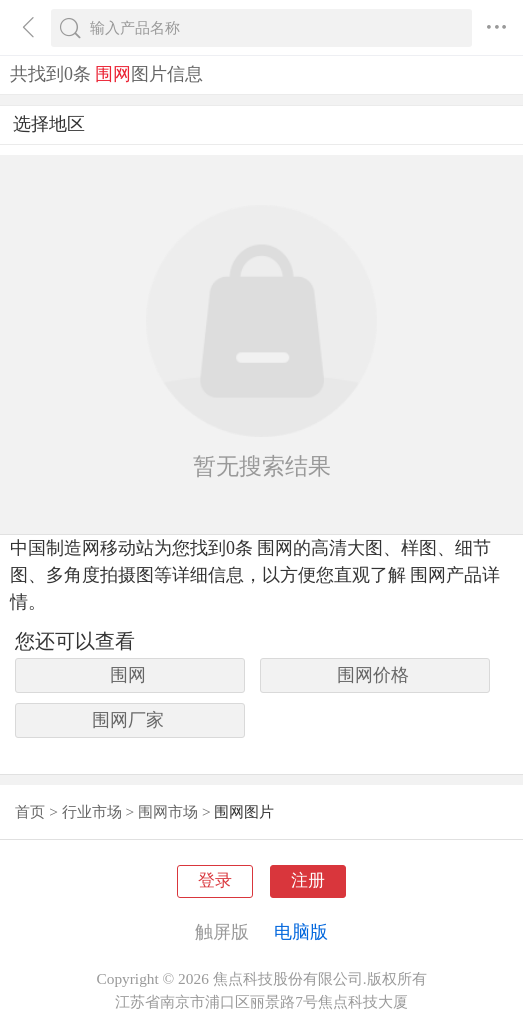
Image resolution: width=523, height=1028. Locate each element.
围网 (128, 675)
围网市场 (168, 811)
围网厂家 (128, 720)
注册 (308, 880)
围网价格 (373, 675)
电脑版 (301, 932)
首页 (30, 811)
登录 (215, 880)
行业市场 (92, 811)
